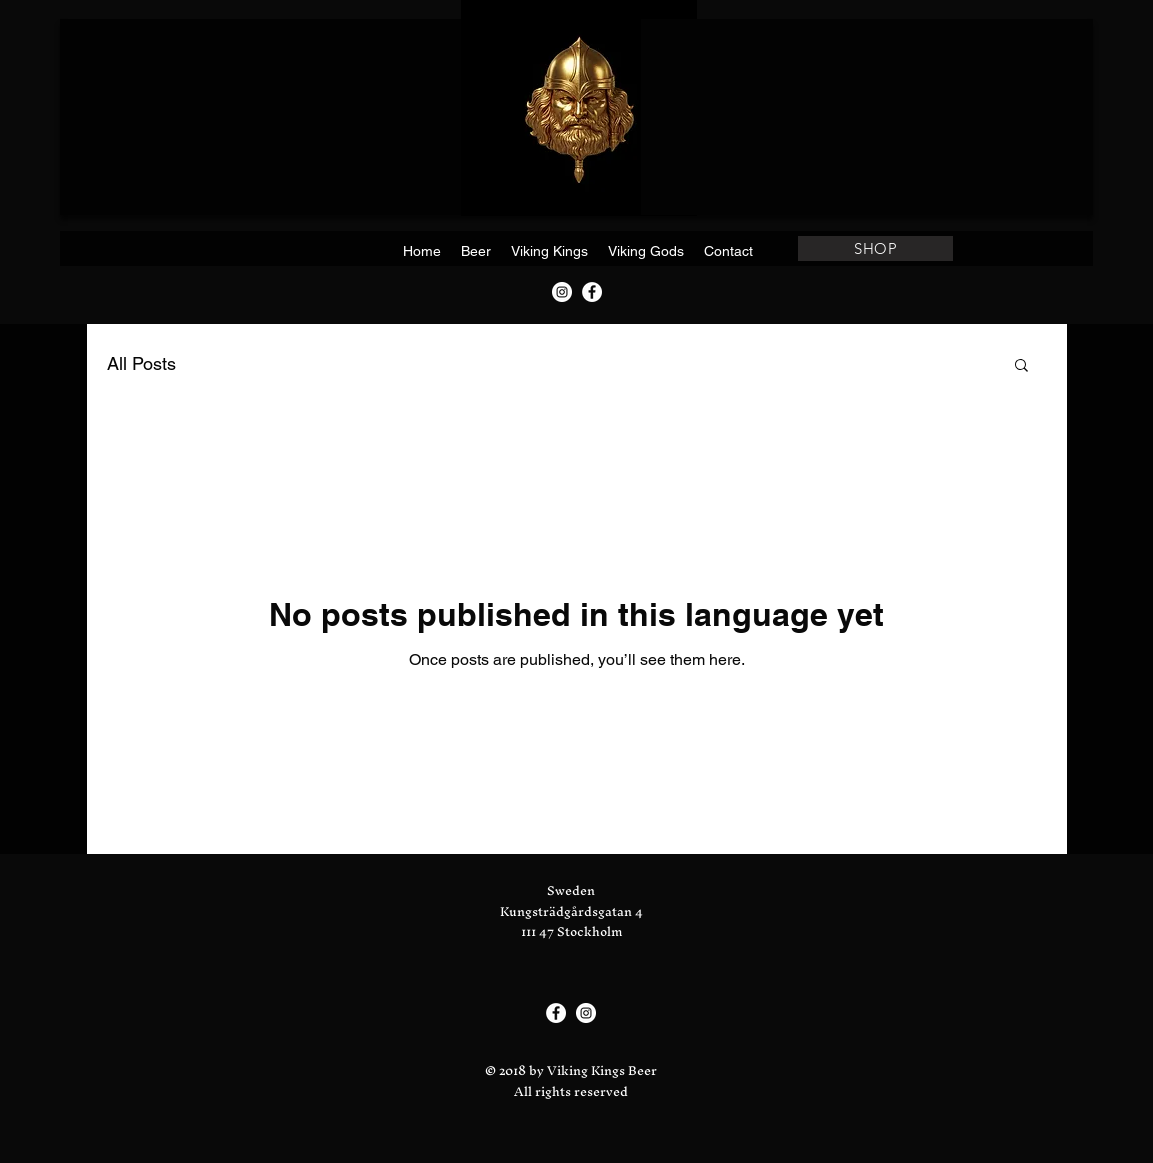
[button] (1021, 366)
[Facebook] (592, 292)
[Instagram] (562, 292)
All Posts (141, 363)
